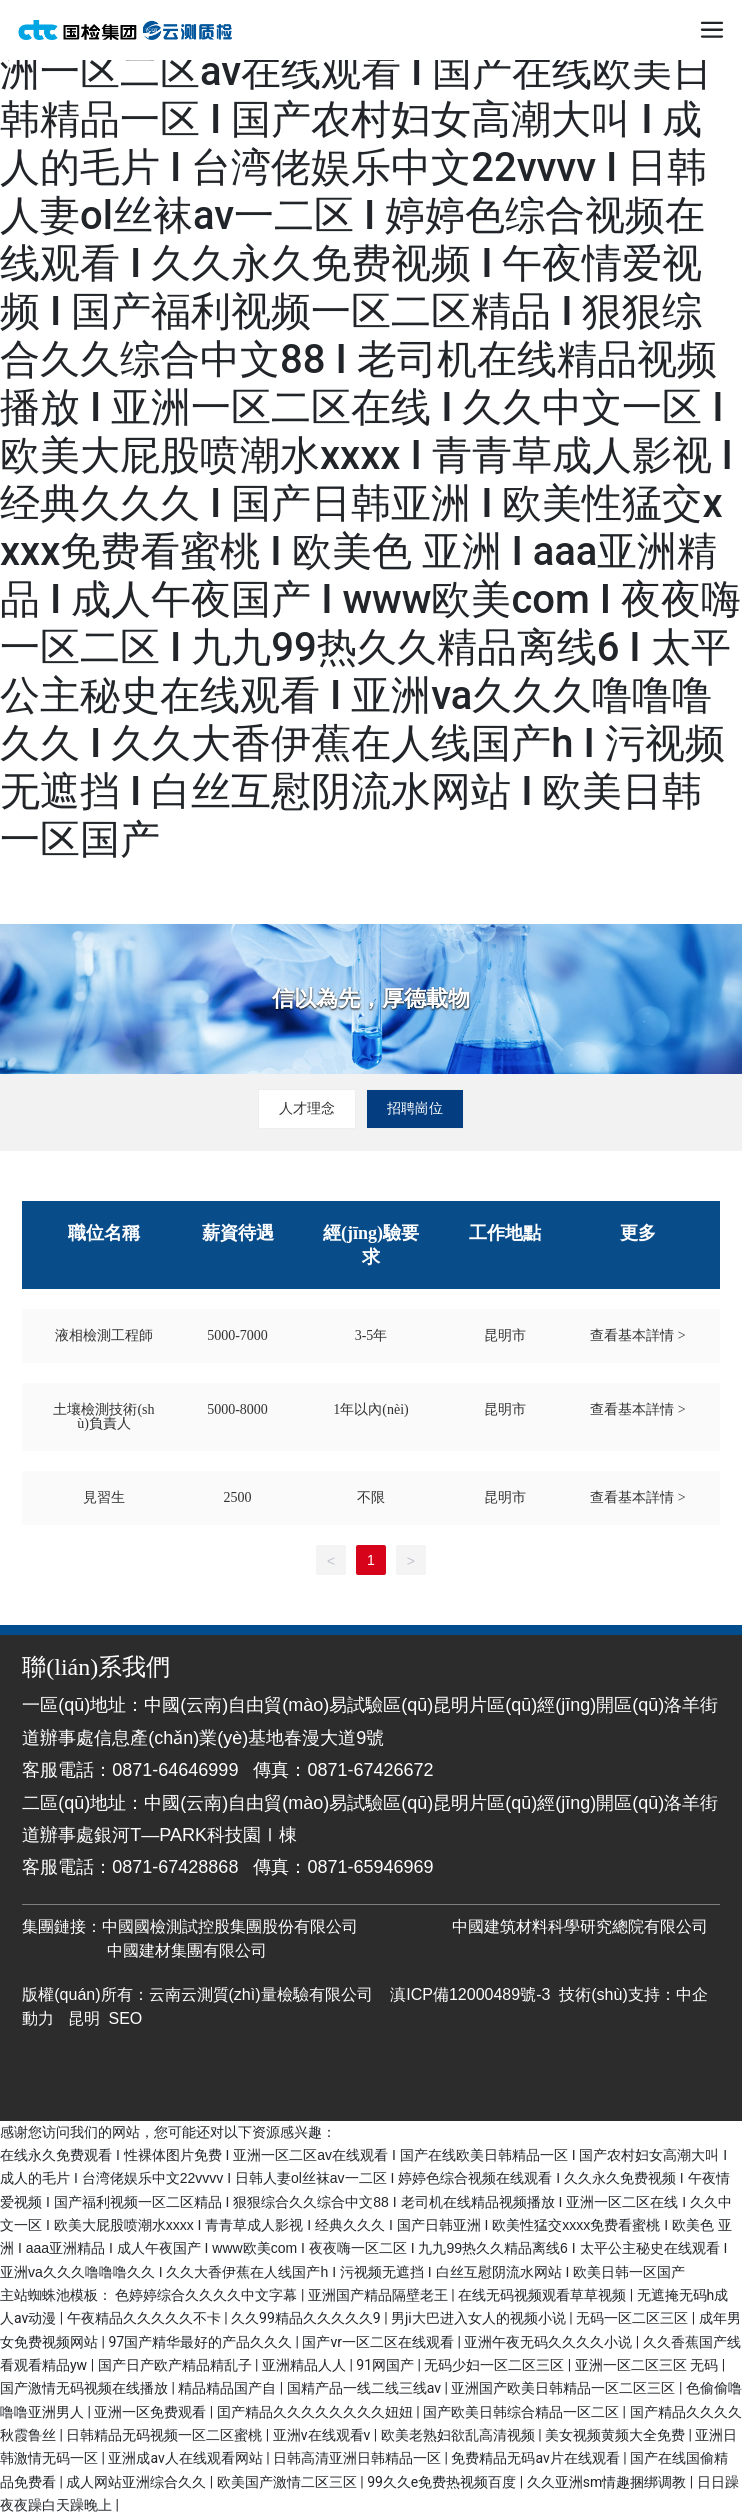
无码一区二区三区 (633, 2318)
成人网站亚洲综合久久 (137, 2482)
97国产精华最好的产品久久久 (201, 2342)
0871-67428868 (175, 1867)
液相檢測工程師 (104, 1335)
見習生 (104, 1497)
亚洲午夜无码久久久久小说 (549, 2342)
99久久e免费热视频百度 (443, 2482)
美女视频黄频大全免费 (616, 2435)
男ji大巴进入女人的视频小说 (480, 2318)
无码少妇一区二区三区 (495, 2365)
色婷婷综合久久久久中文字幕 (207, 2295)
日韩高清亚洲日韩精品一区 (358, 2458)
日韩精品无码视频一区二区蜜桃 (165, 2435)
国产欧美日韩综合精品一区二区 (522, 2412)
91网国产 (386, 2365)
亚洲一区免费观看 (151, 2412)
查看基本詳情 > (637, 1335)
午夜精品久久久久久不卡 (145, 2318)
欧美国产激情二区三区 (288, 2482)
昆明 (84, 2018)
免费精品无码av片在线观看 (537, 2458)
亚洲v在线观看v (323, 2435)
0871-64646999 (175, 1770)
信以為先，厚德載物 (371, 998)
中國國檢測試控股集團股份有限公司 (230, 1926)
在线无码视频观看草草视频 (543, 2295)
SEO (126, 2018)
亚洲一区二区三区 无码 (648, 2365)
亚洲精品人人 (305, 2365)
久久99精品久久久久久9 (307, 2318)
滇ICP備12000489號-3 (470, 1994)
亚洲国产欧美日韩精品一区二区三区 (564, 2388)
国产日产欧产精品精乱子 (176, 2365)
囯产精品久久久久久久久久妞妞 (316, 2412)
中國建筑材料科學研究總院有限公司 (580, 1926)
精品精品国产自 (228, 2388)
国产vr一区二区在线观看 (379, 2342)
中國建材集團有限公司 (182, 1950)
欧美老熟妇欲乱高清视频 (459, 2435)
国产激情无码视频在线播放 (85, 2388)
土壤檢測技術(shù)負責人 (103, 1416)
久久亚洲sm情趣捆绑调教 (608, 2482)
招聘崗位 (415, 1108)
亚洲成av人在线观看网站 (187, 2458)
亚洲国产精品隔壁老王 (379, 2295)
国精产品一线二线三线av (366, 2388)
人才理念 (307, 1108)
